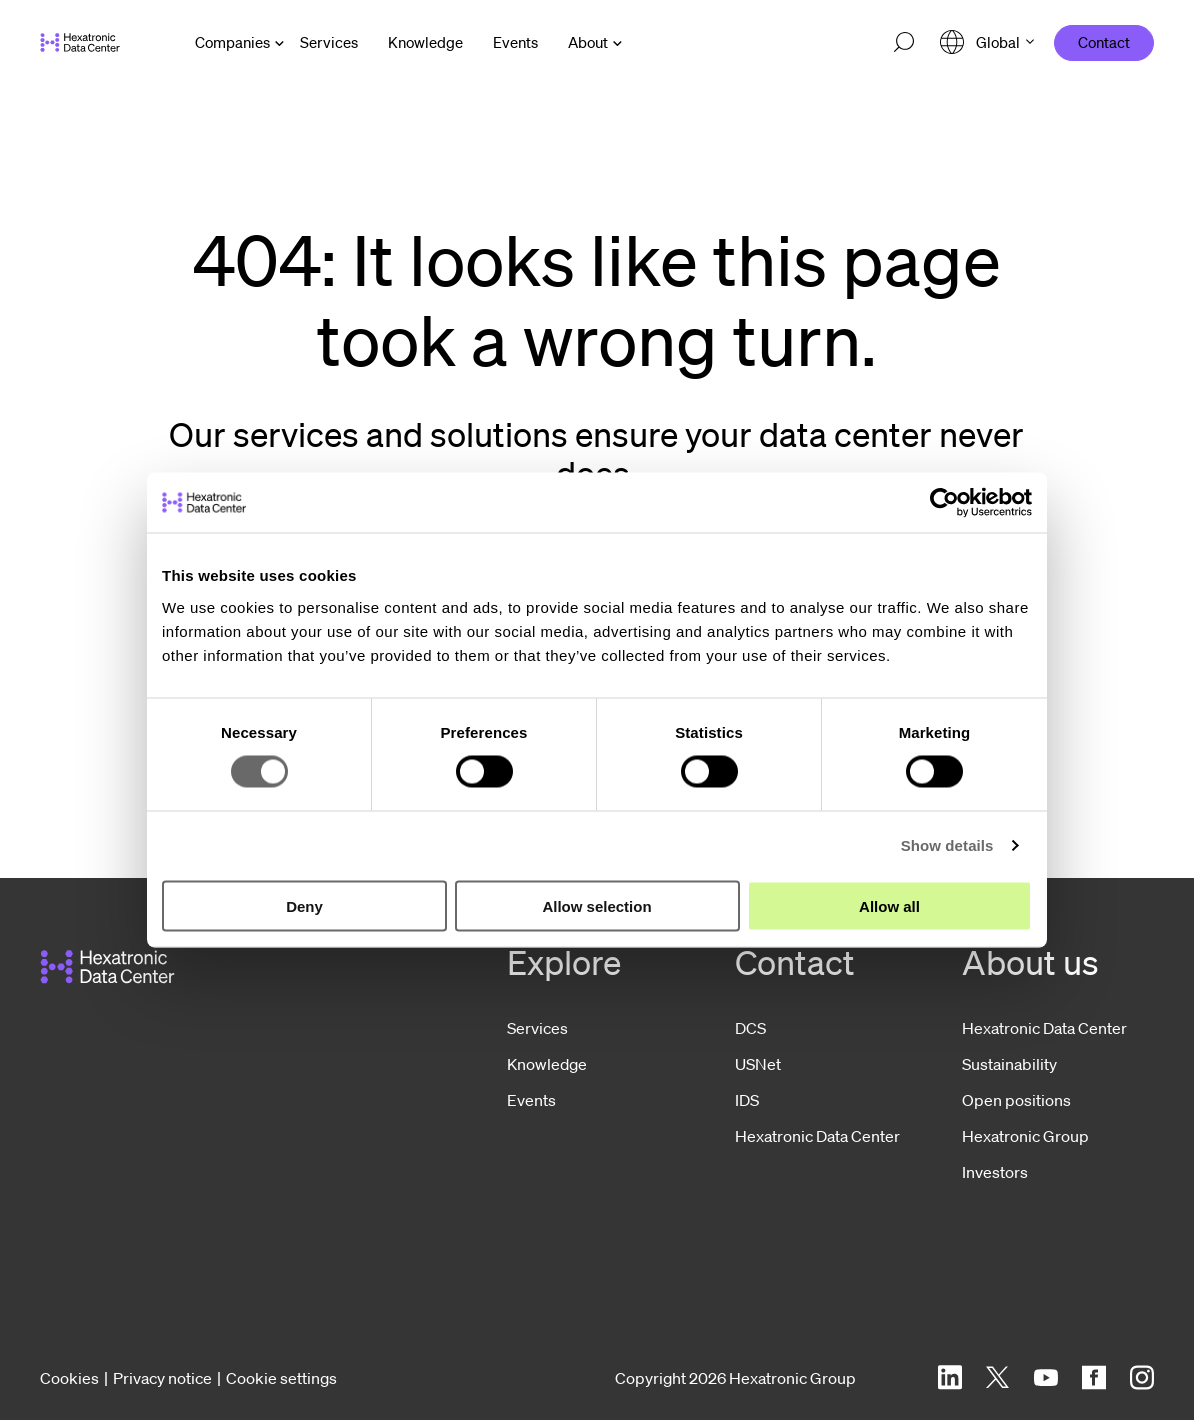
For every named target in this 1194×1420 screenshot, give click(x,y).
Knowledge (547, 1064)
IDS (747, 1100)
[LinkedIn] (950, 1377)
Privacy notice (162, 1378)
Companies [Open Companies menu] (232, 42)
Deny (304, 905)
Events (531, 1100)
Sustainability (1009, 1064)
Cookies (69, 1378)
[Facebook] (1094, 1377)
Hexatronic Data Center (817, 1136)
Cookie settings (281, 1378)
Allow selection (596, 905)
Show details (947, 845)
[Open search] (904, 43)
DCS (750, 1028)
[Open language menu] (987, 42)
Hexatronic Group (1025, 1136)
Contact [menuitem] (1104, 42)
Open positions (1016, 1100)
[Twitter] (998, 1377)
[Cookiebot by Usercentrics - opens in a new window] (944, 503)
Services (537, 1028)
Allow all (889, 905)
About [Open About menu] (588, 42)
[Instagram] (1142, 1377)
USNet (758, 1064)
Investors (995, 1172)
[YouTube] (1046, 1377)
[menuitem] (329, 42)
